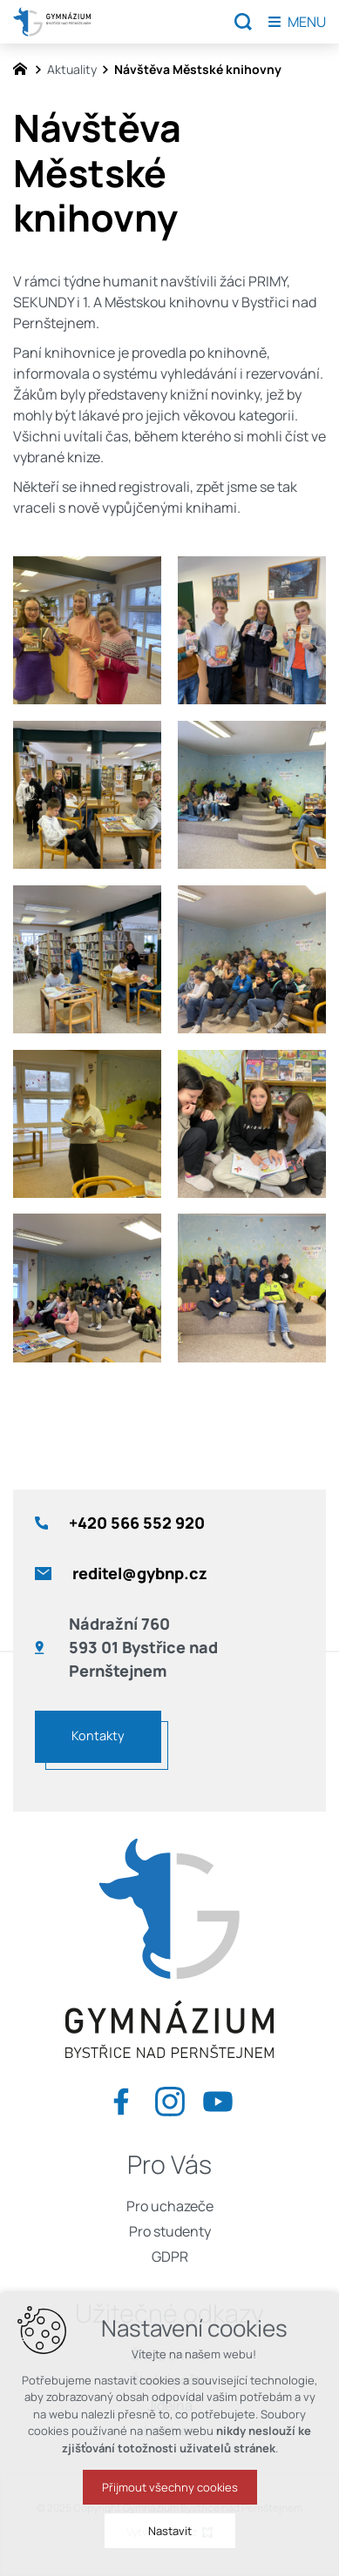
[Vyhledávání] (243, 21)
